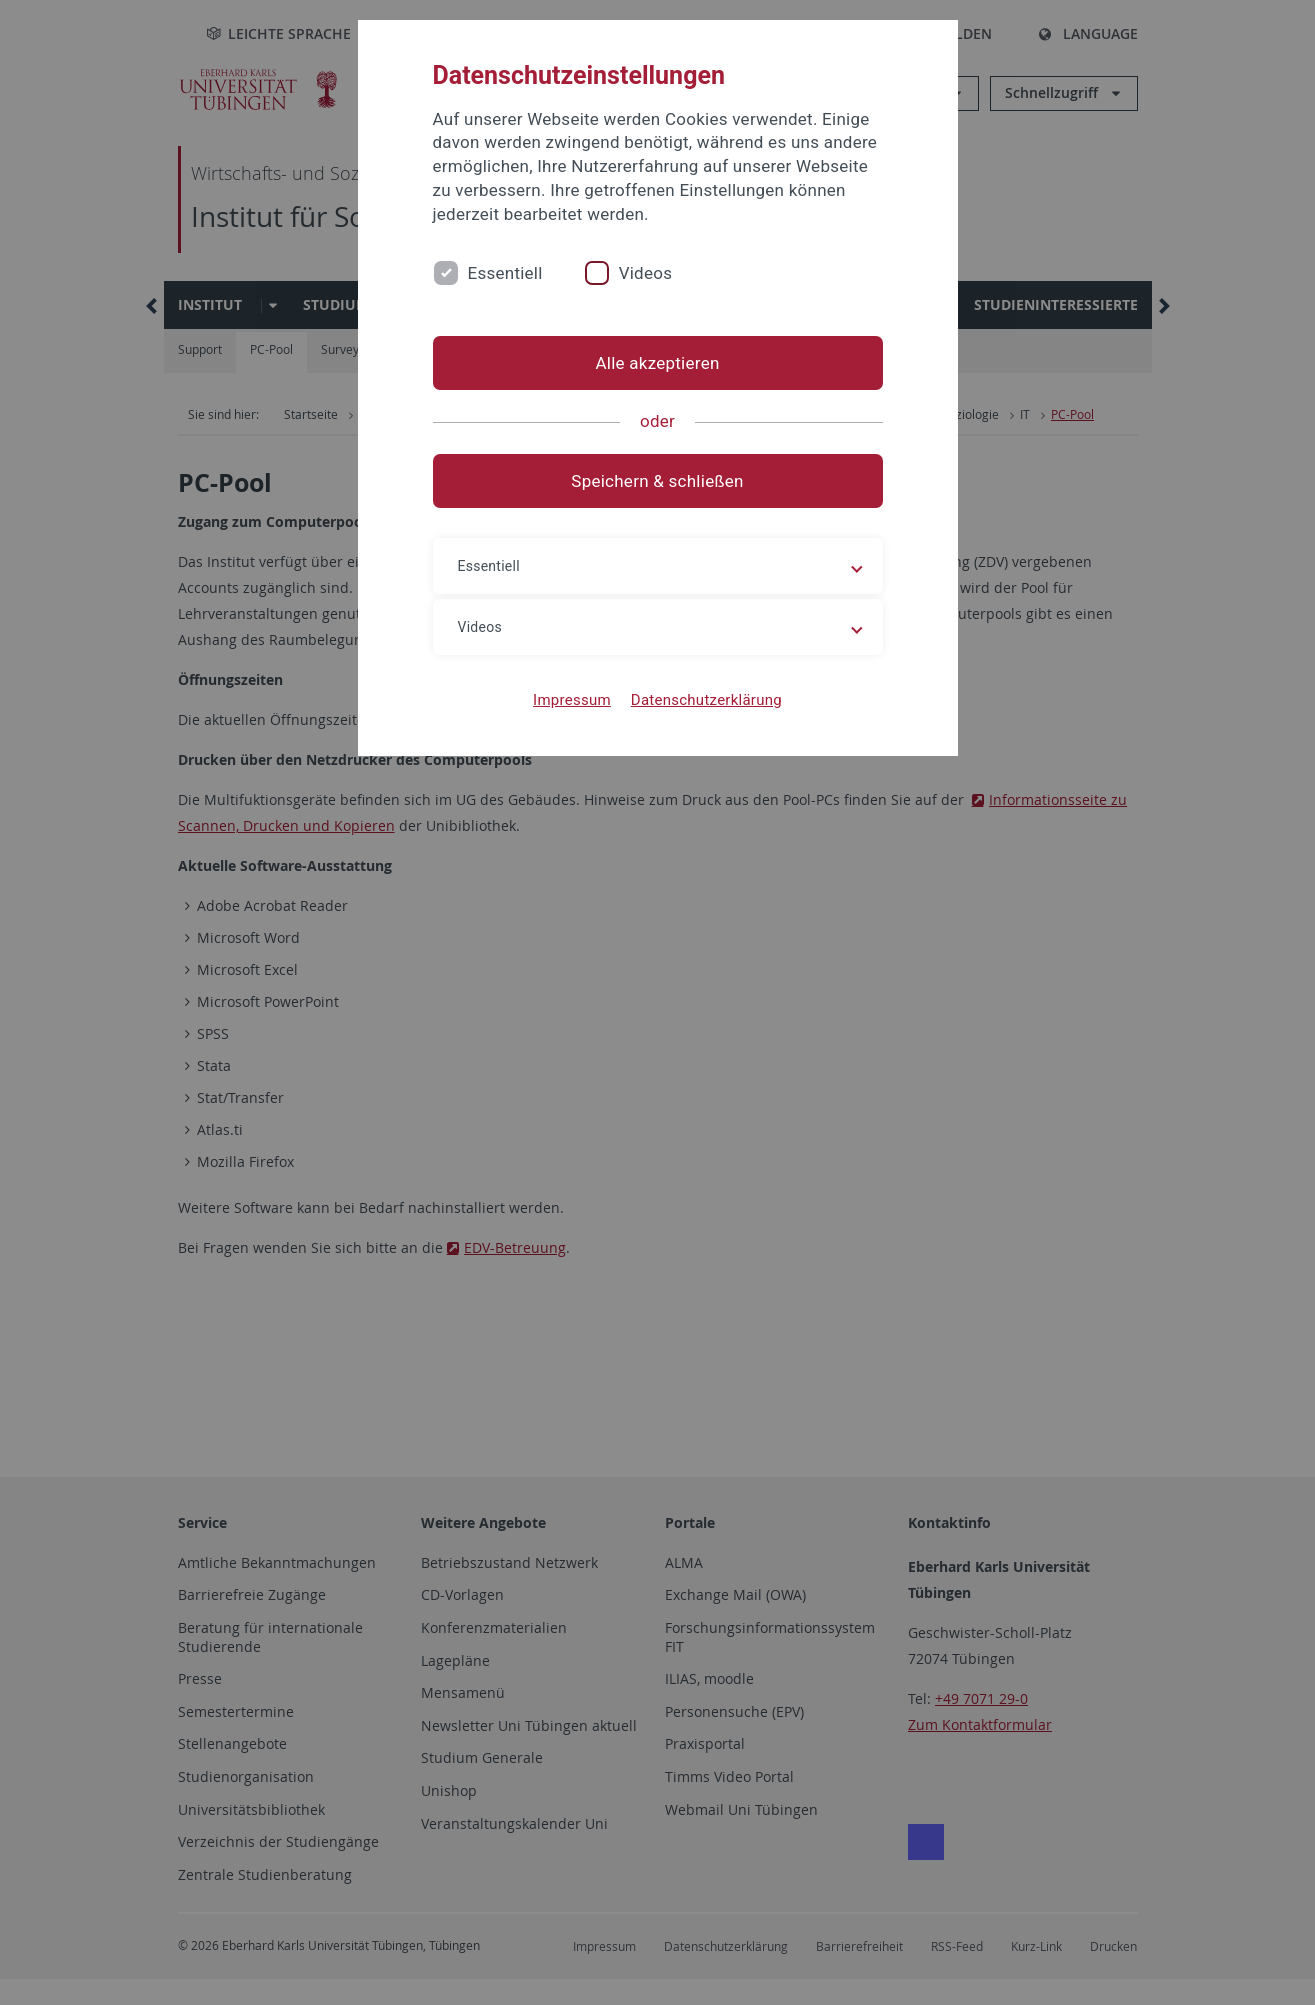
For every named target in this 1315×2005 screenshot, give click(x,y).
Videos (646, 273)
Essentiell (505, 273)
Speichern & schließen (657, 481)
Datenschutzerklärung (706, 700)
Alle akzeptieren (657, 363)
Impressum (572, 700)
